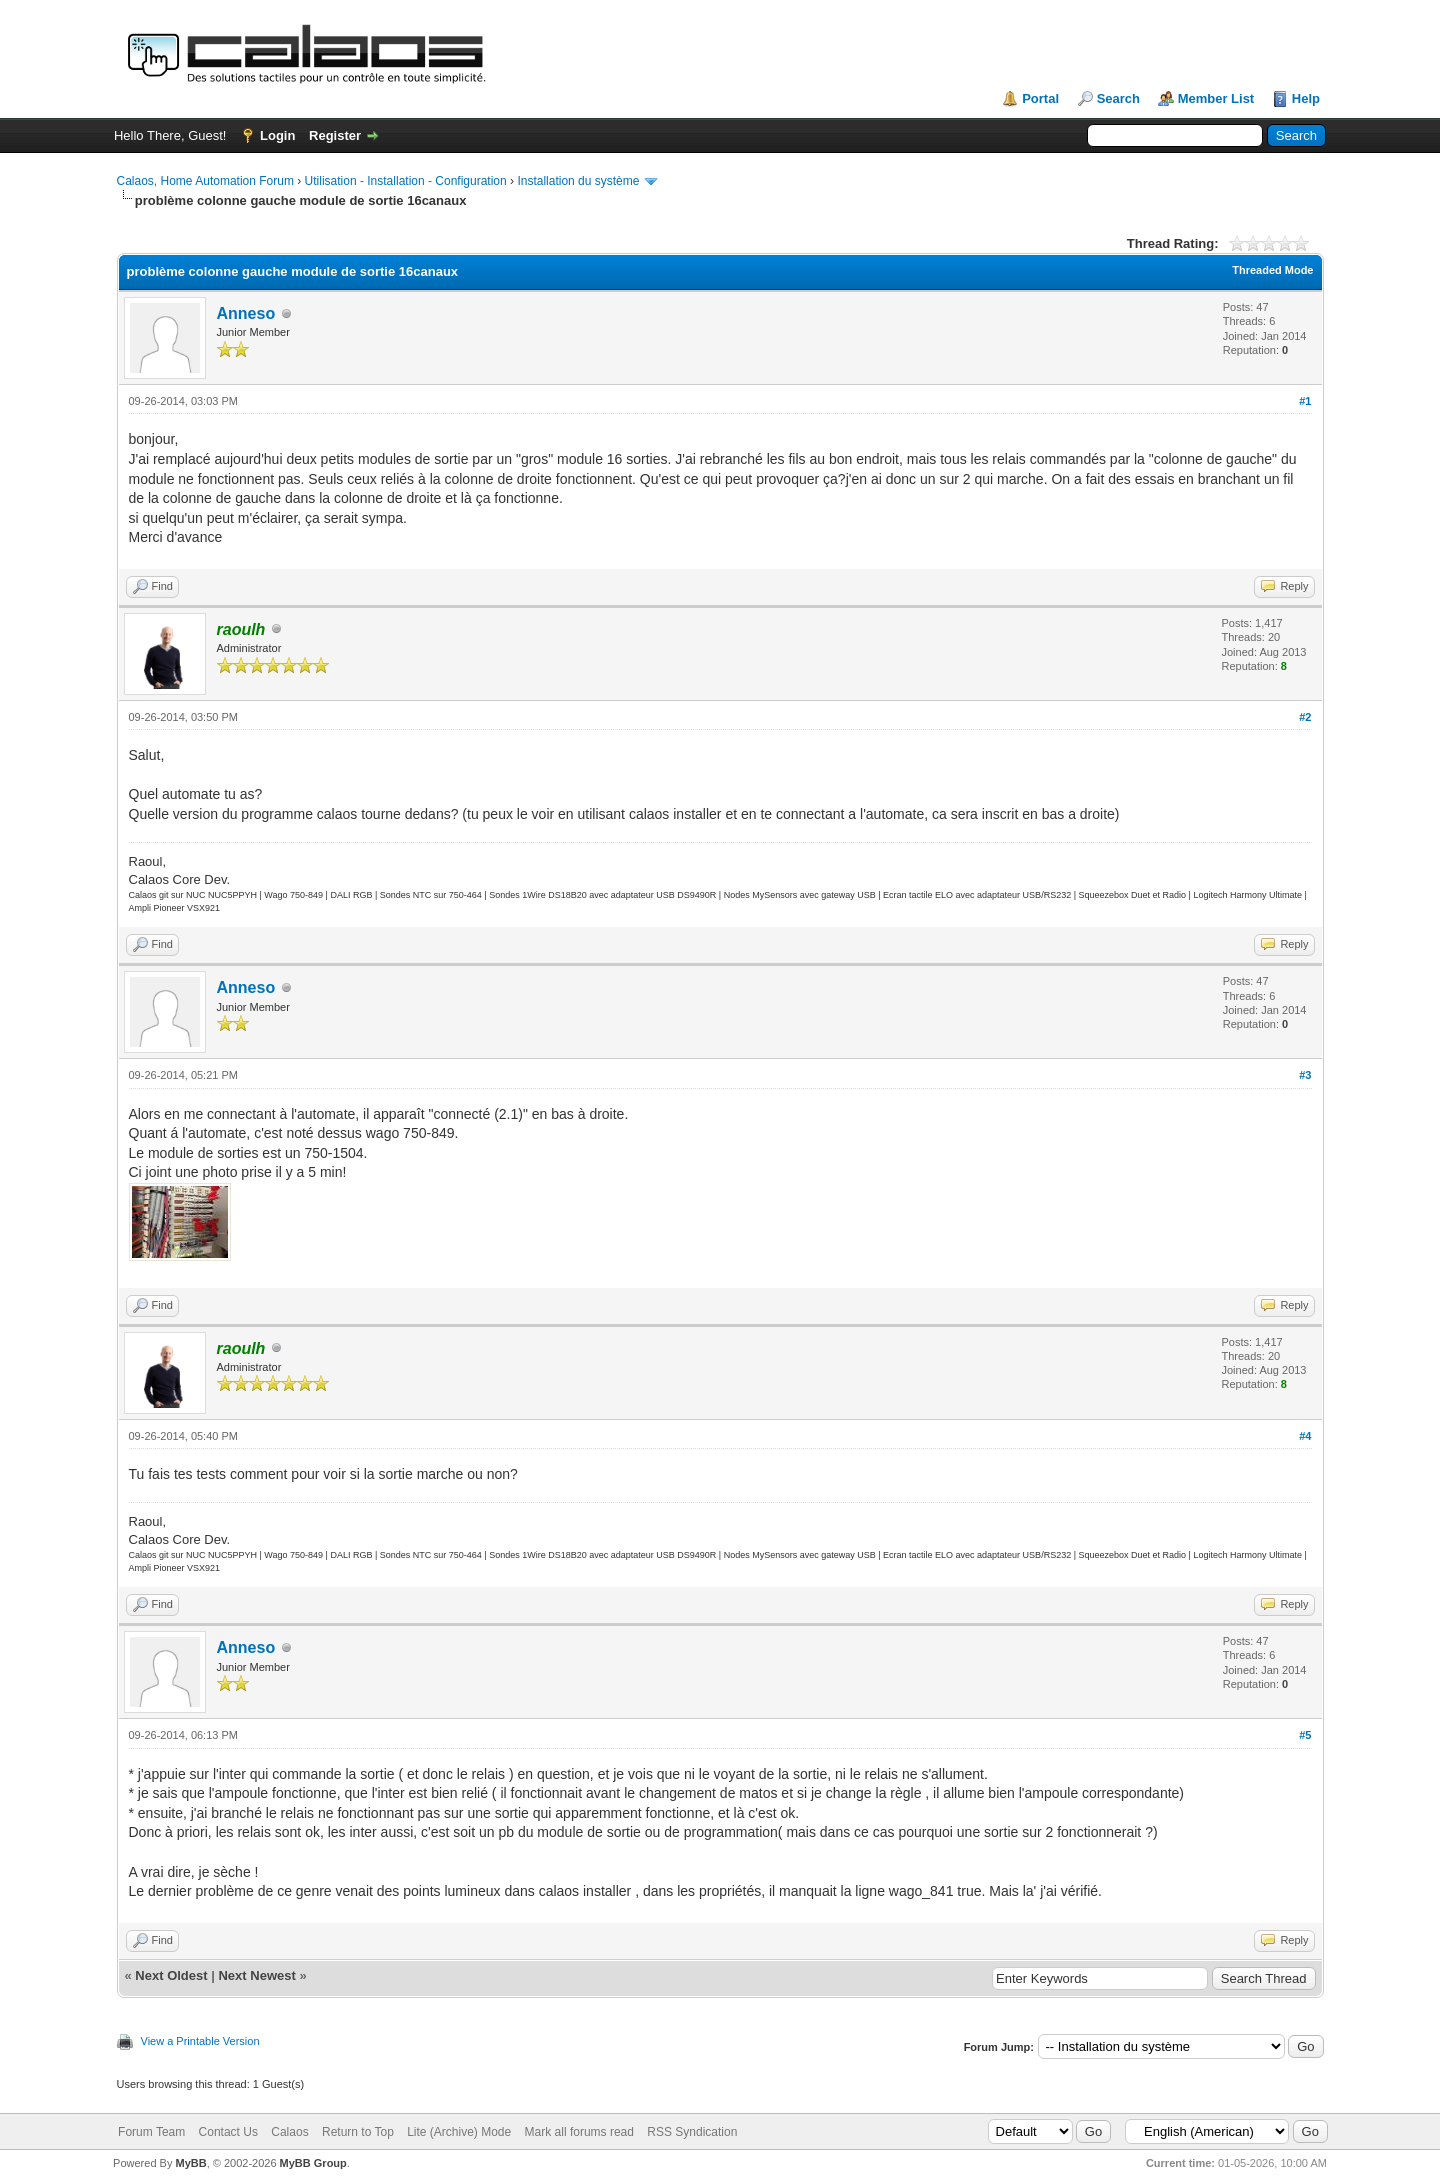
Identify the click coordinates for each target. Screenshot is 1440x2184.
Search (1118, 98)
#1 (1305, 401)
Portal (1040, 98)
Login (277, 135)
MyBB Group (313, 2163)
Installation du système (578, 181)
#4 (1305, 1436)
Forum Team (151, 2132)
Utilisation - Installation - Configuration (406, 181)
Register (335, 135)
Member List (1216, 98)
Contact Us (228, 2132)
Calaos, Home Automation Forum (205, 181)
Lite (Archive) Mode (459, 2132)
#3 (1305, 1075)
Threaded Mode (1272, 270)
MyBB (190, 2163)
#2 (1305, 717)
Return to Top (358, 2132)
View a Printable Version (200, 2041)
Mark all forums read (579, 2132)
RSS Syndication (692, 2132)
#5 (1305, 1735)
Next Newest (256, 1975)
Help (1306, 98)
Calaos (289, 2132)
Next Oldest (171, 1975)
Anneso (246, 313)
